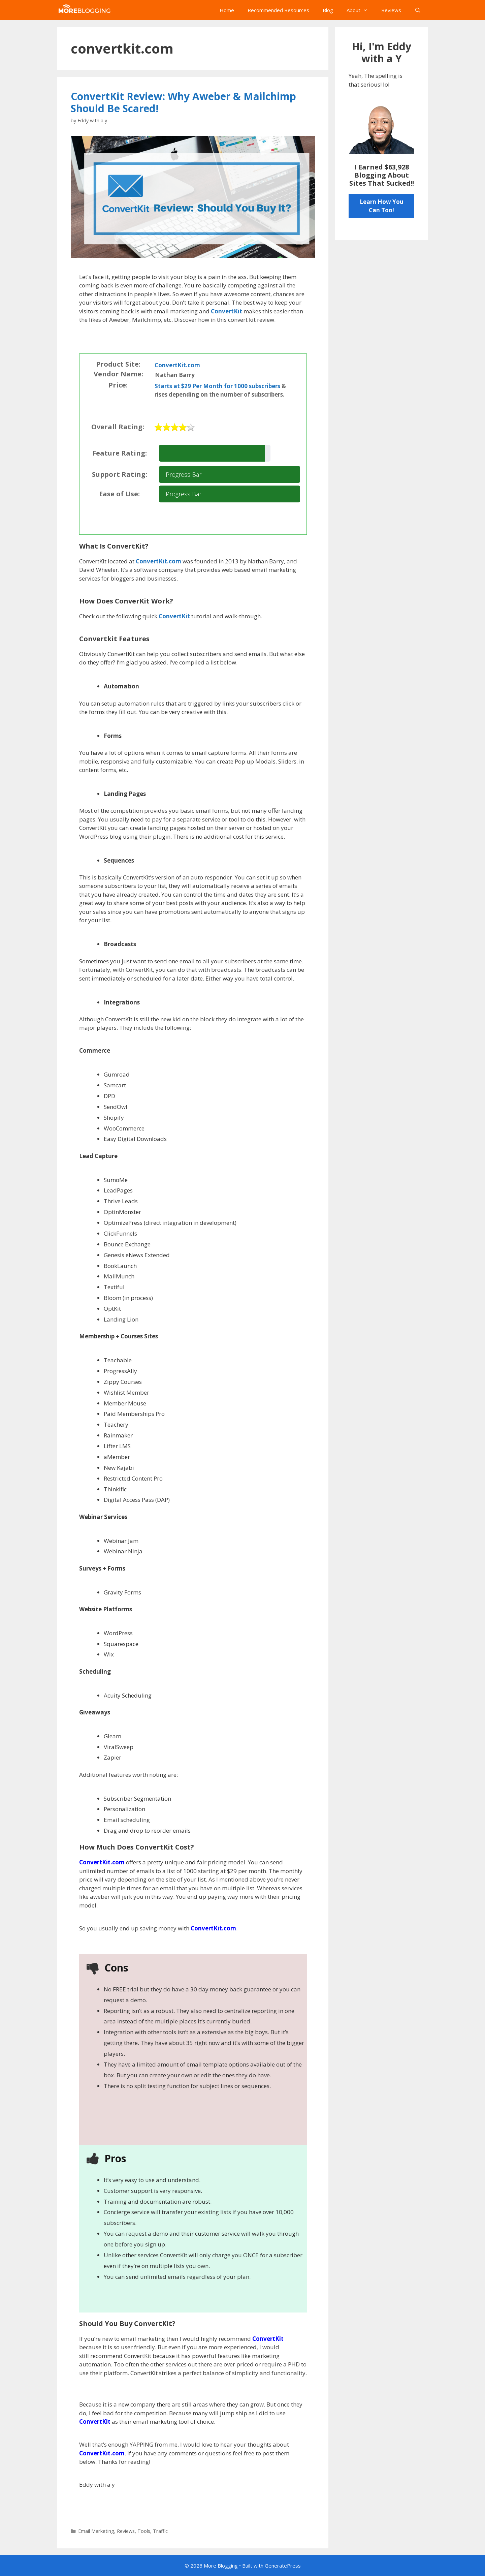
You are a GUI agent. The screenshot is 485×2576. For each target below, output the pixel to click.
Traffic (160, 2531)
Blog (328, 10)
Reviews (391, 10)
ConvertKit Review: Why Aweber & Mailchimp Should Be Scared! (183, 102)
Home (227, 10)
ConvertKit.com (177, 365)
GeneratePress (283, 2565)
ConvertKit (226, 311)
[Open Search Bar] (418, 10)
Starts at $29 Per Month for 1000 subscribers (217, 386)
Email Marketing (96, 2531)
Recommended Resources (278, 10)
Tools (143, 2531)
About (361, 10)
